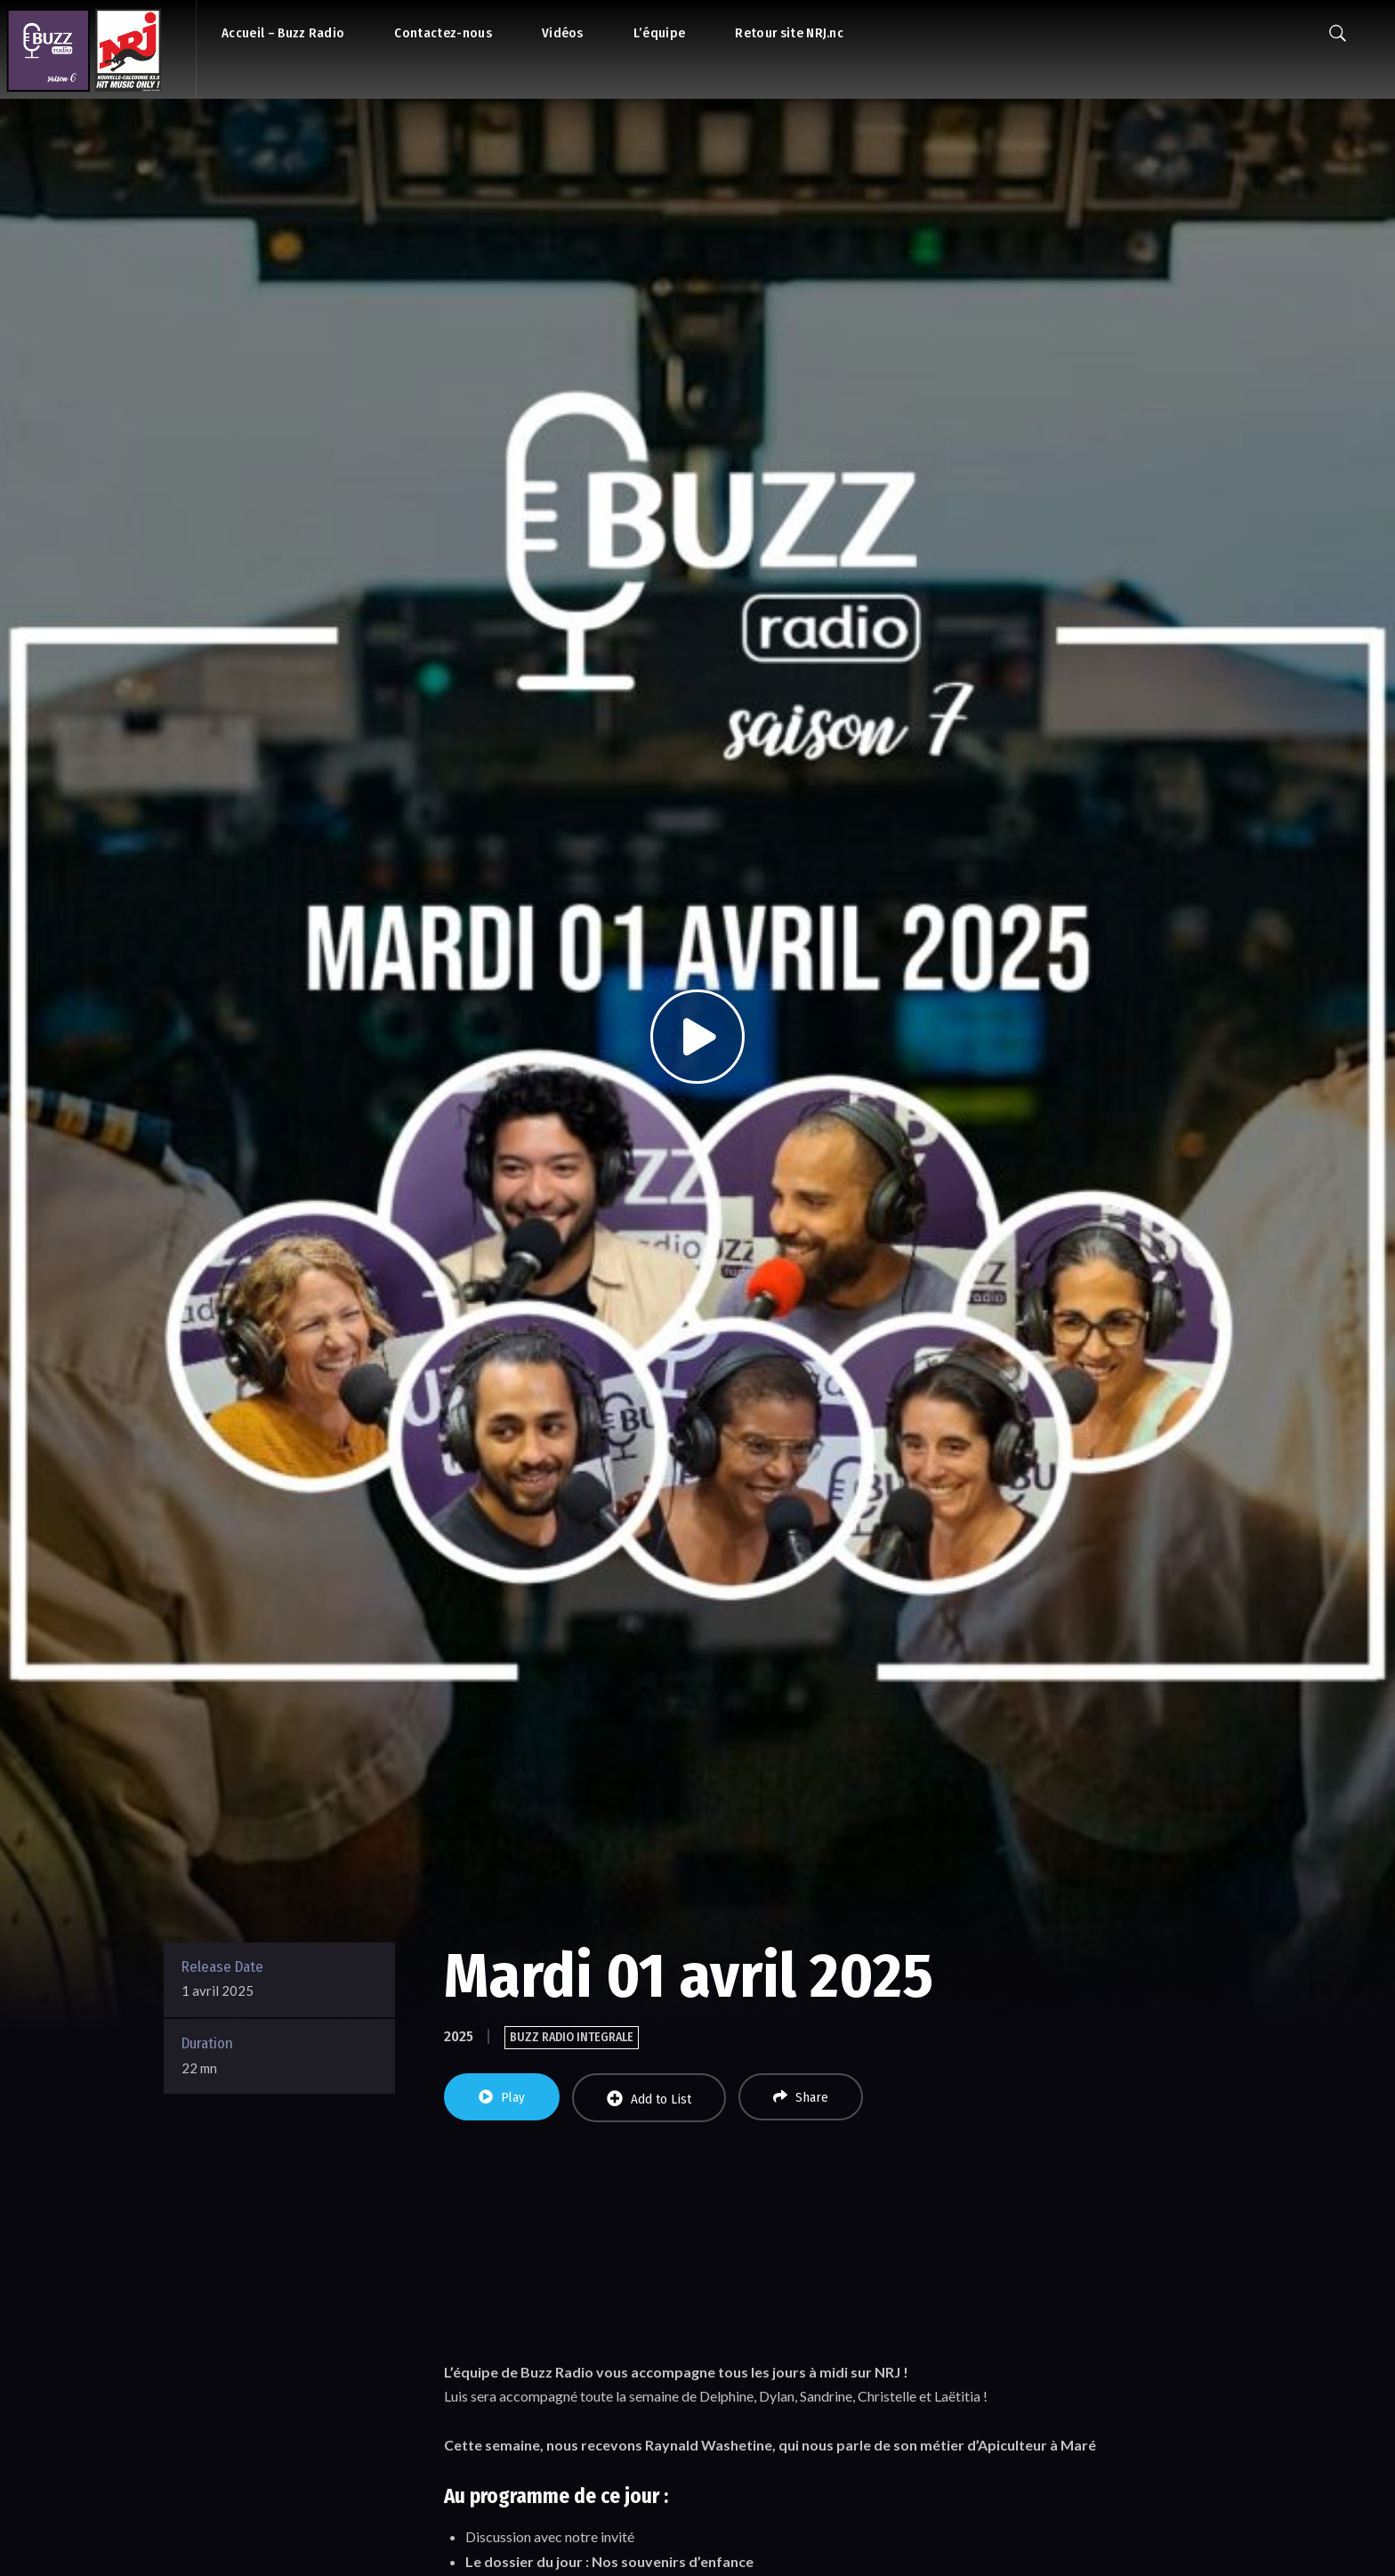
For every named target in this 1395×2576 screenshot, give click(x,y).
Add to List (649, 2098)
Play (502, 2097)
